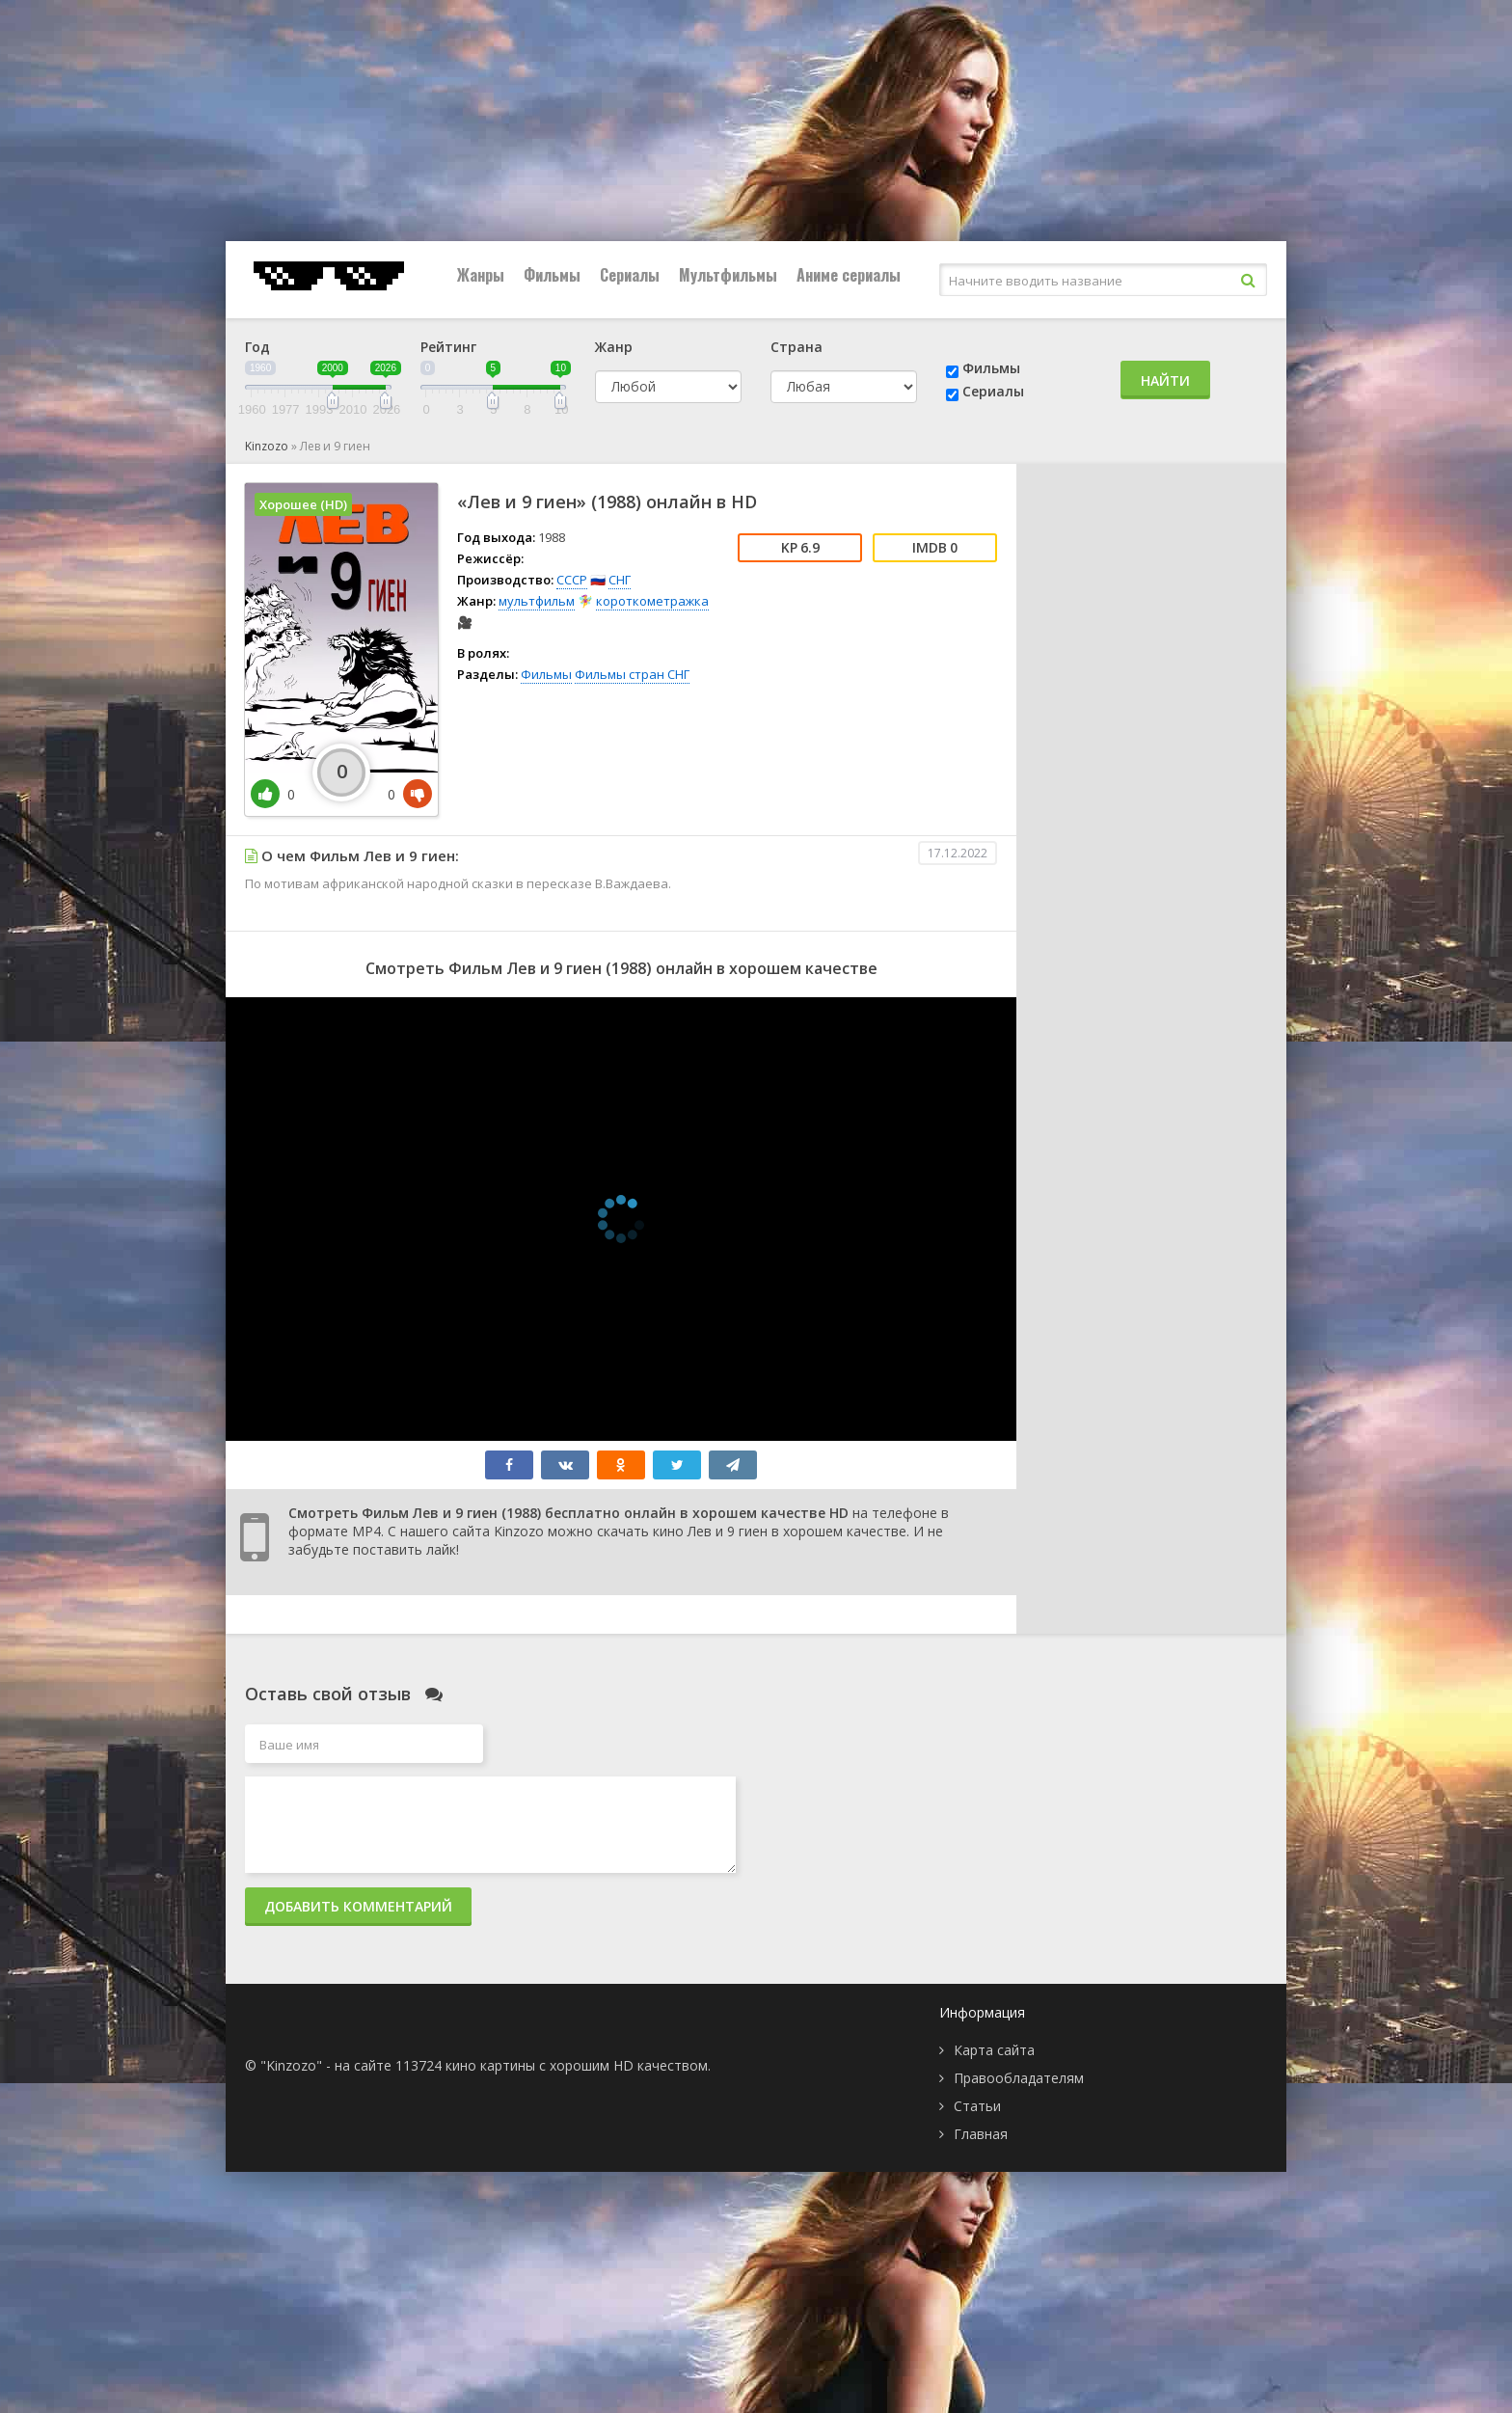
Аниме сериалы (848, 274)
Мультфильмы (728, 274)
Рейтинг (448, 347)
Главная (981, 2134)
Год (257, 347)
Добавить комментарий (358, 1906)
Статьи (977, 2106)
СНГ (619, 579)
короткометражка (652, 601)
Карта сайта (994, 2050)
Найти (1165, 380)
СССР (571, 579)
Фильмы (552, 274)
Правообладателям (1019, 2078)
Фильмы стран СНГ (632, 674)
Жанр (614, 347)
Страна (796, 347)
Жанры (480, 274)
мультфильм (537, 601)
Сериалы (630, 274)
